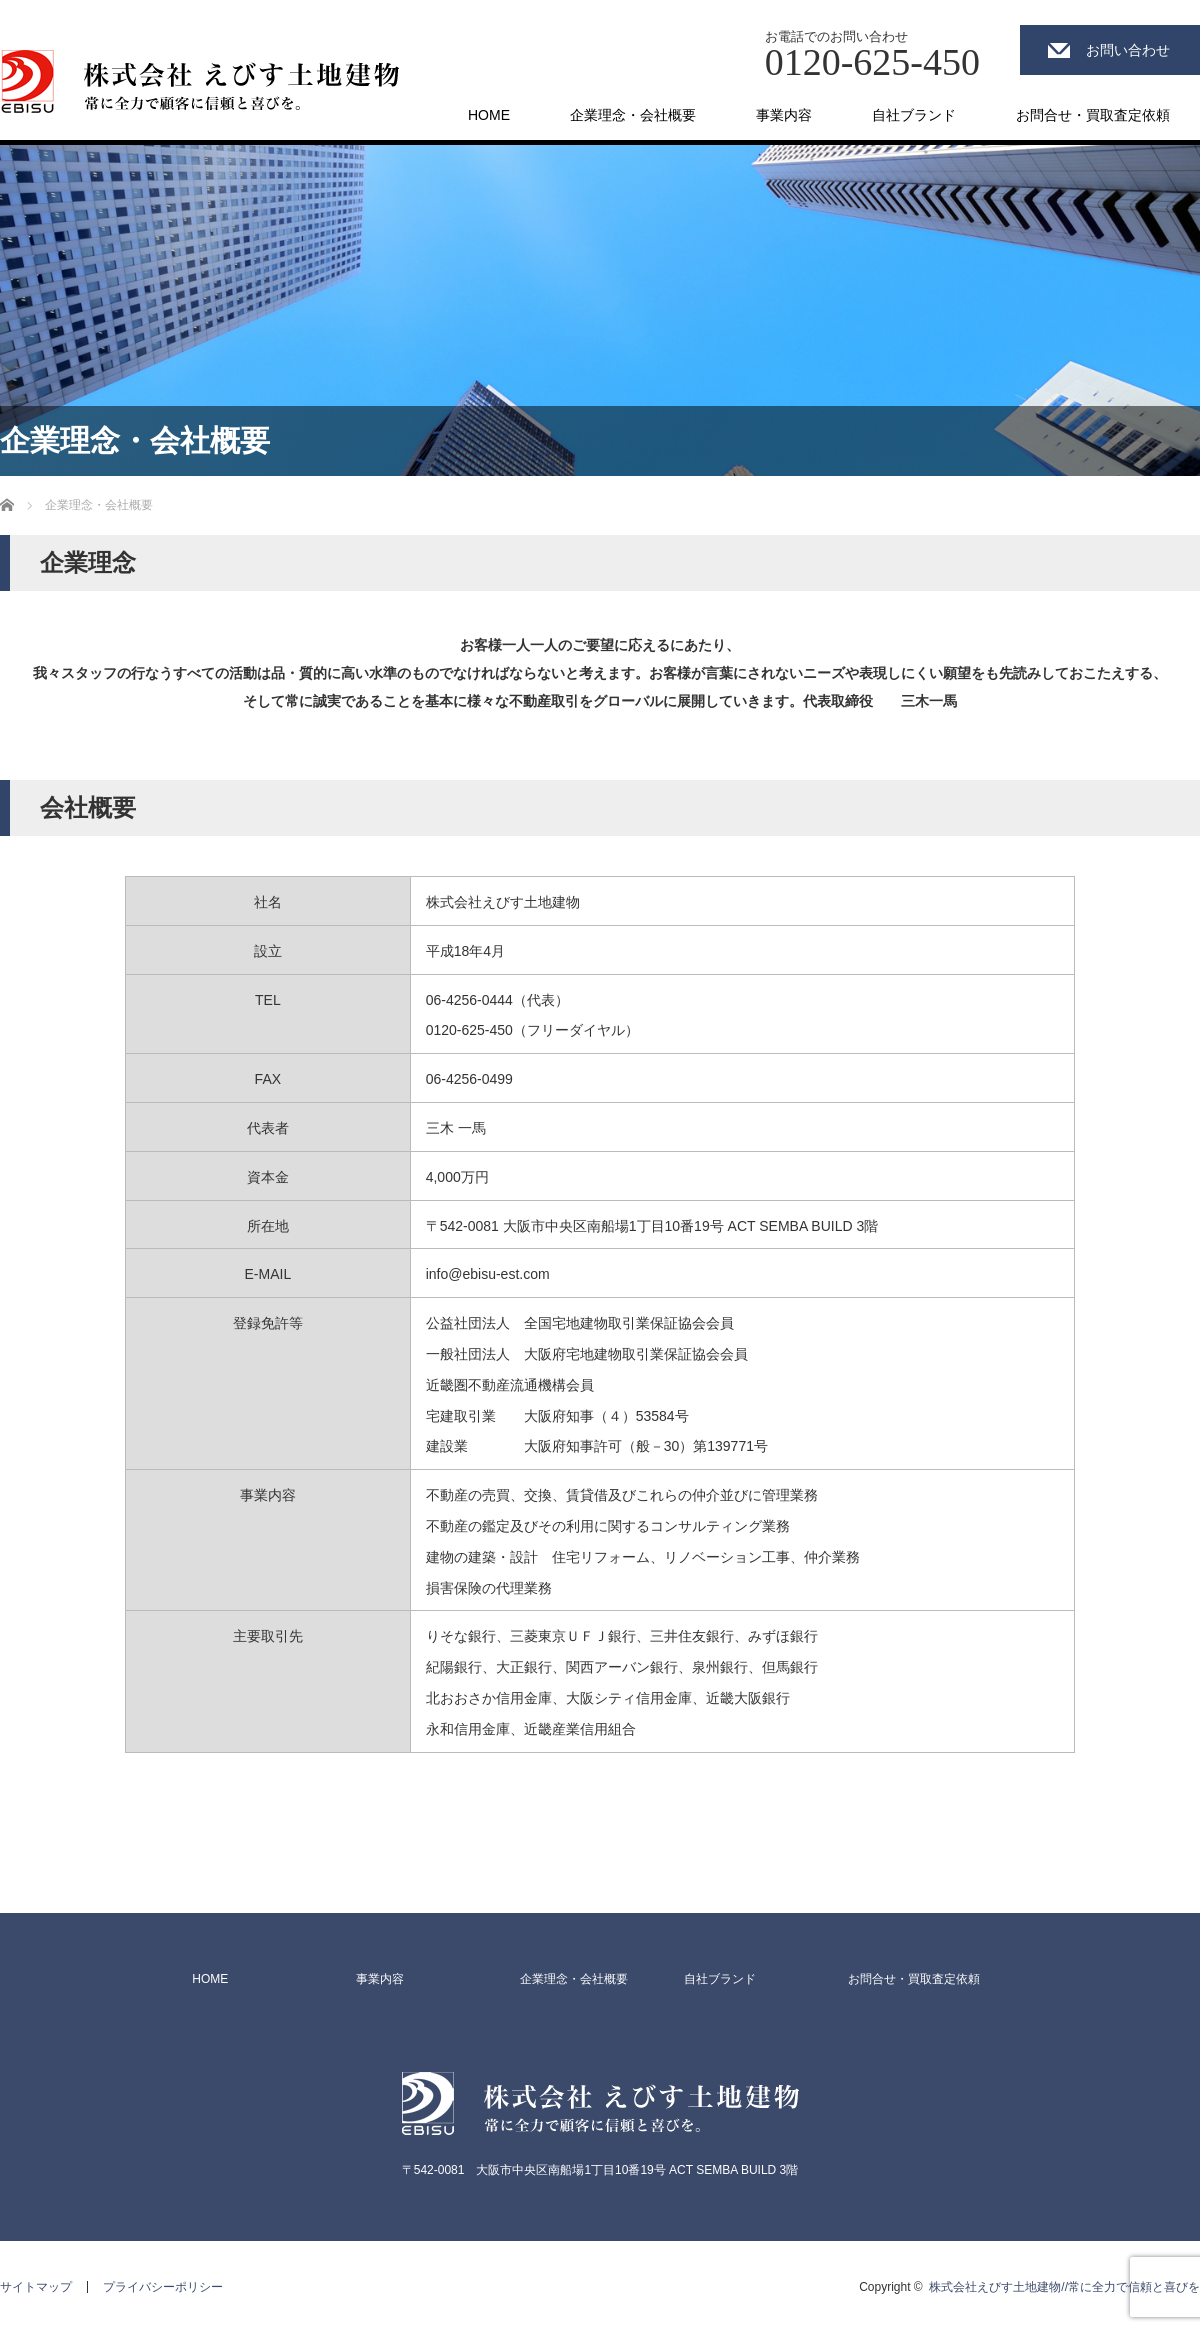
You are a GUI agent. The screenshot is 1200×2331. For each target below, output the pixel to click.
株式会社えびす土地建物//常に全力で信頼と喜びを (1064, 2287)
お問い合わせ (1128, 50)
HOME (489, 115)
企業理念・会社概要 (633, 115)
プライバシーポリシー (163, 2287)
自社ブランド (914, 115)
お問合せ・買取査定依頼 (1093, 115)
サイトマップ (36, 2287)
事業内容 (784, 115)
